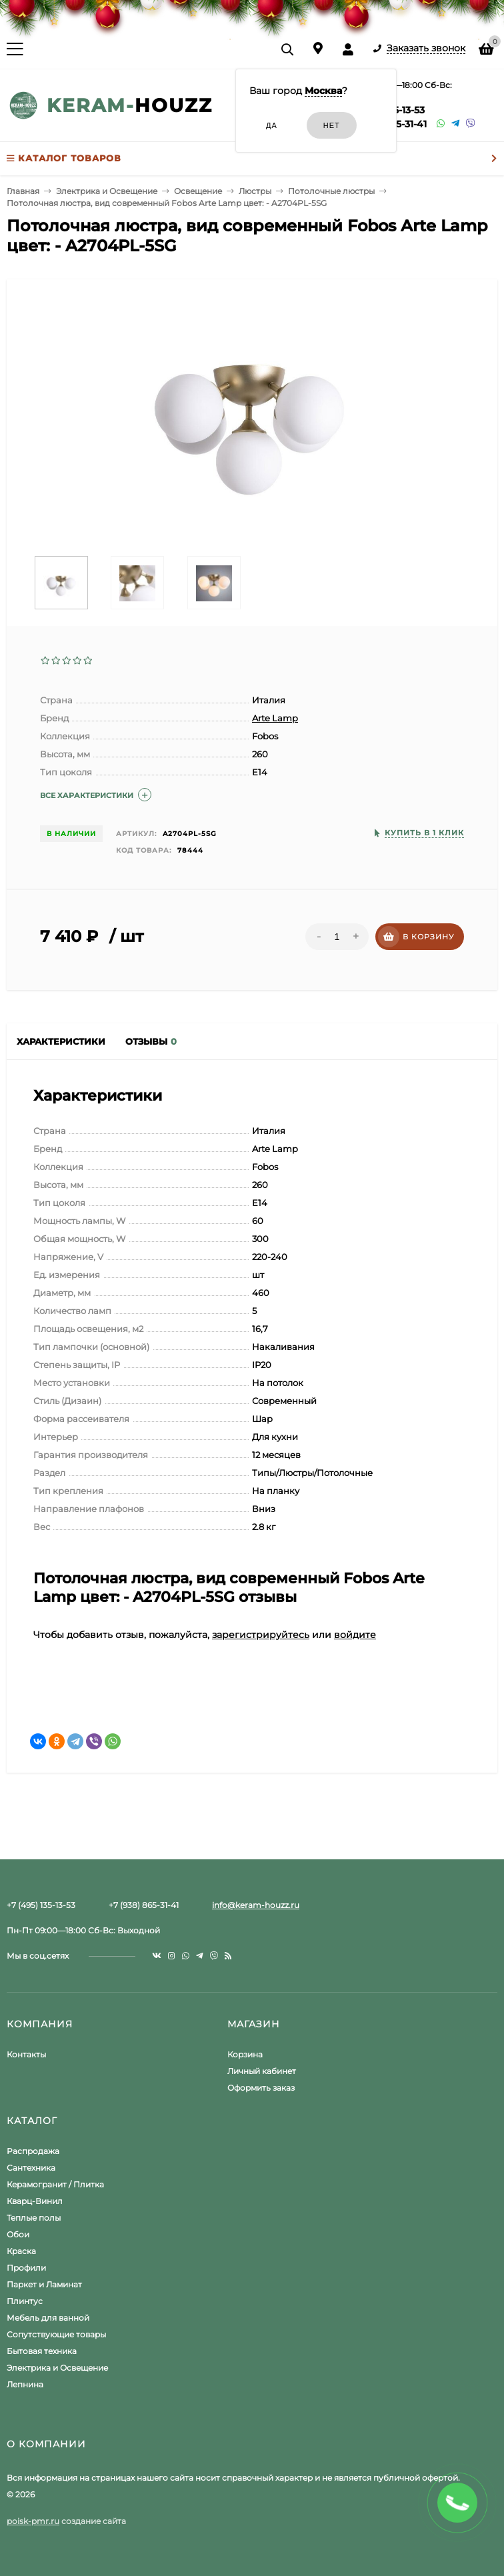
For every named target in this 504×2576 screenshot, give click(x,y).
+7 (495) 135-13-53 (41, 1905)
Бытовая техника (42, 2351)
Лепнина (25, 2384)
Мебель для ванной (48, 2318)
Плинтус (25, 2301)
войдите (355, 1635)
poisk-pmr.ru (33, 2521)
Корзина (245, 2054)
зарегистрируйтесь (260, 1635)
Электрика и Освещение (57, 2368)
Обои (18, 2234)
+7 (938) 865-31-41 (144, 1905)
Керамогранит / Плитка (55, 2184)
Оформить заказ (261, 2088)
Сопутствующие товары (56, 2334)
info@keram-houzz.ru (255, 1905)
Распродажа (33, 2151)
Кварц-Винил (35, 2201)
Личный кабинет (261, 2071)
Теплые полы (34, 2218)
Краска (21, 2251)
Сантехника (31, 2168)
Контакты (26, 2054)
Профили (26, 2268)
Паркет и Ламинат (44, 2284)
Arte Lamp (275, 718)
